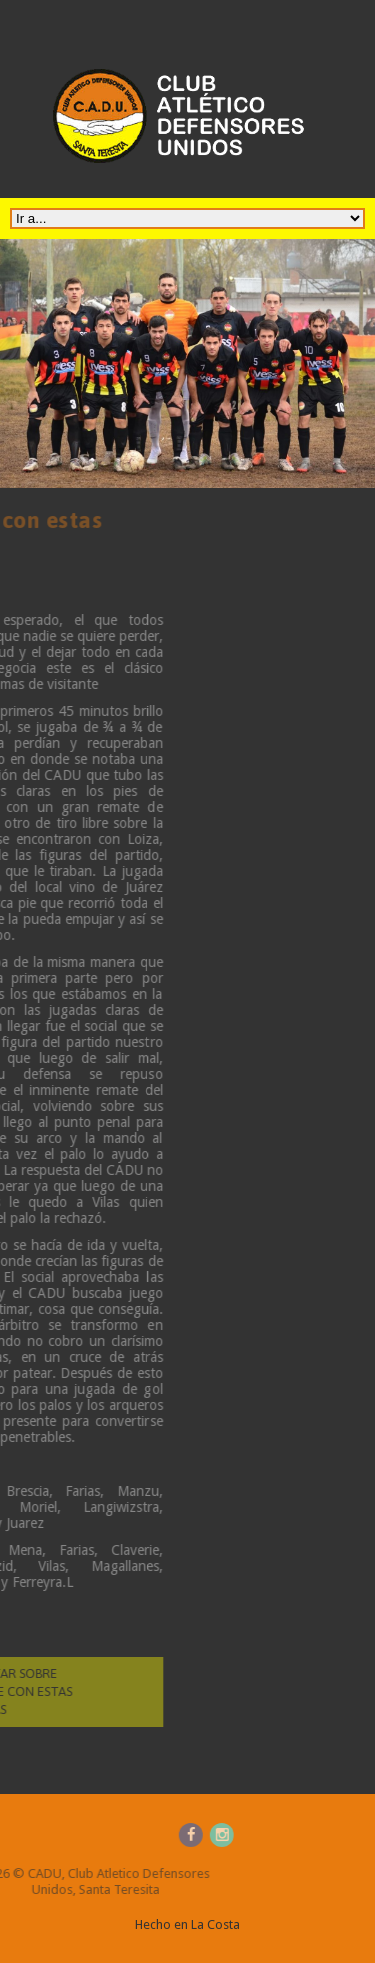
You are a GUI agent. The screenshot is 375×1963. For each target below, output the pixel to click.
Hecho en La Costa (187, 1924)
